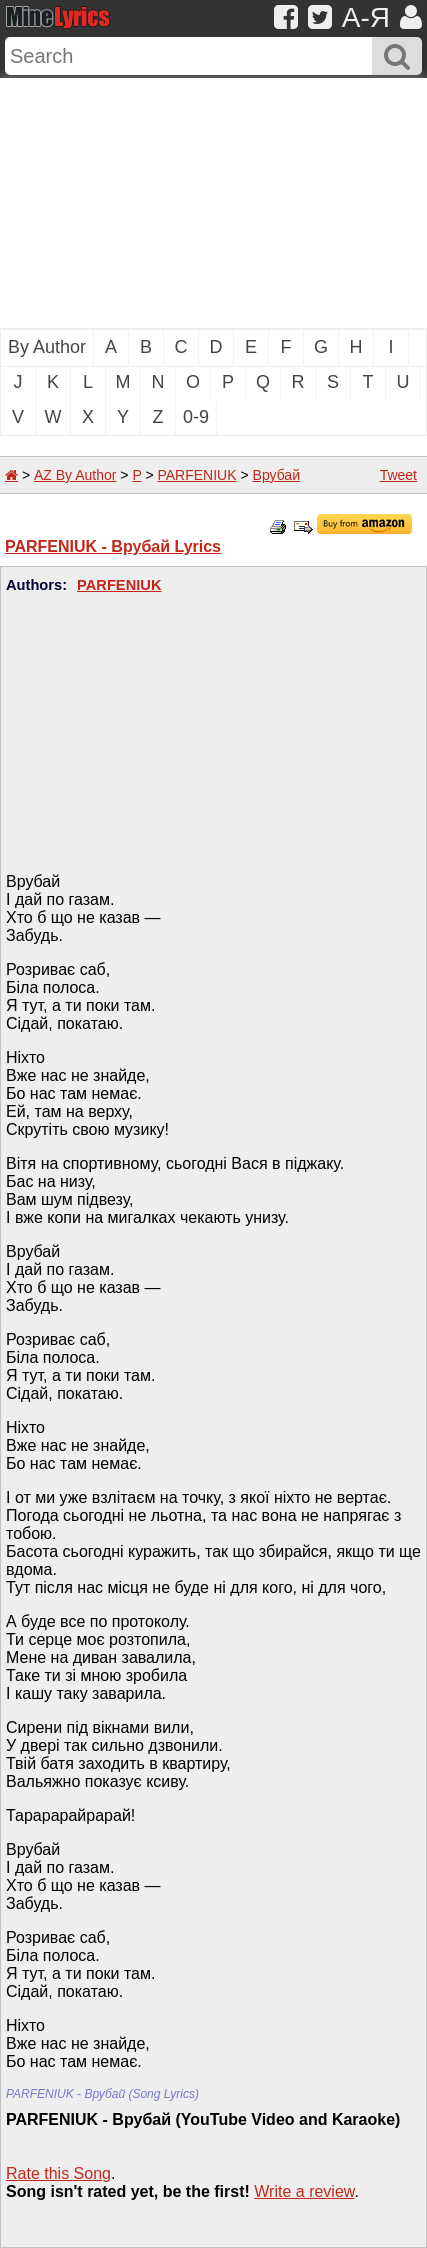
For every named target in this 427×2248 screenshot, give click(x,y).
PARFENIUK (196, 475)
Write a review (304, 2191)
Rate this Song (58, 2173)
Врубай (276, 475)
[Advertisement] (213, 203)
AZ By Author (75, 475)
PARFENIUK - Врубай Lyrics (113, 546)
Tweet (398, 475)
